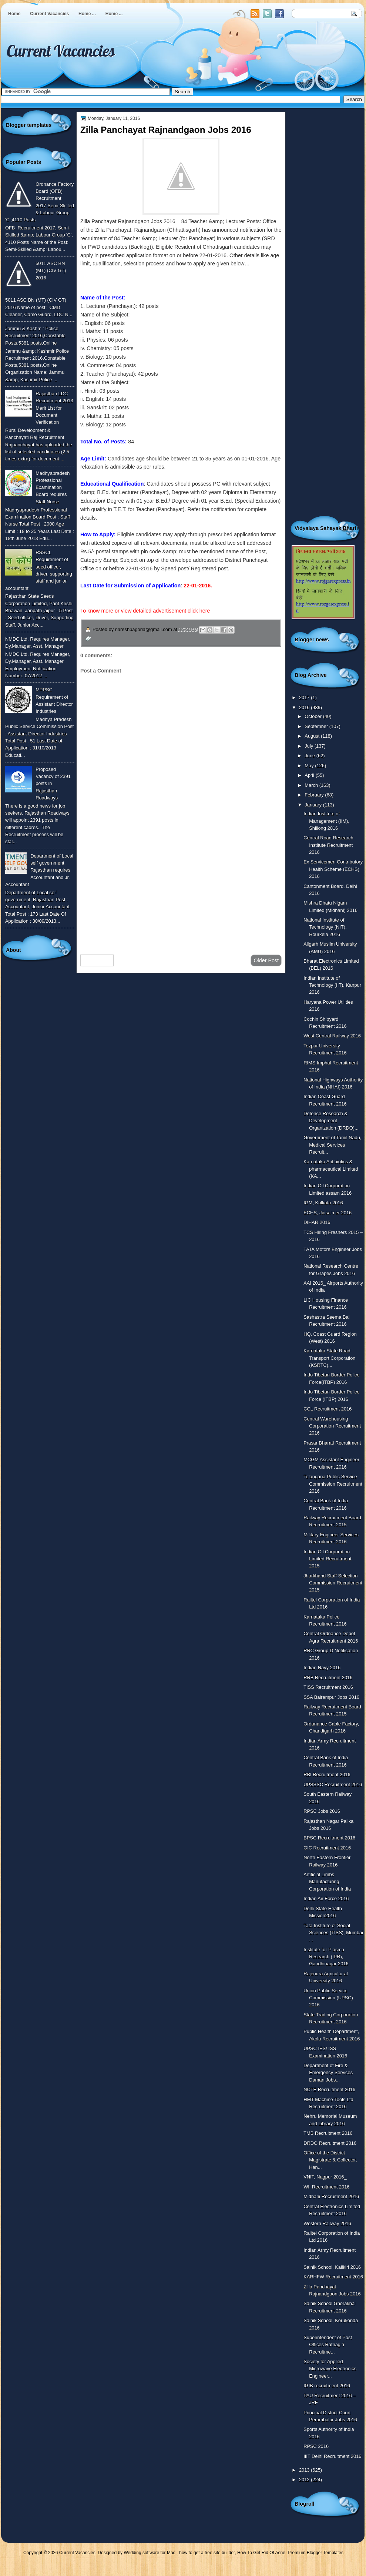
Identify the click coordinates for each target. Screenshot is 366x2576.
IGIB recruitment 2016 (326, 2385)
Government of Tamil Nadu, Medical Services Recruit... (332, 1145)
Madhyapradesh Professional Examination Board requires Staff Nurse (53, 487)
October (314, 716)
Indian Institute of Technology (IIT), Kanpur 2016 (332, 985)
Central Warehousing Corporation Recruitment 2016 (332, 1426)
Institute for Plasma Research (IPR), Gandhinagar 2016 (326, 1957)
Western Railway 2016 (327, 2223)
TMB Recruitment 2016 (327, 2133)
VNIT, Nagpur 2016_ (325, 2177)
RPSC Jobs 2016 (321, 1811)
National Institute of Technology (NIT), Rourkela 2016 (324, 927)
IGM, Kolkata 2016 (323, 1202)
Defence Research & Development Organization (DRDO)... (331, 1121)
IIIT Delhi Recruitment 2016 (332, 2456)
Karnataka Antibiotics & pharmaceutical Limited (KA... (330, 1169)
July (309, 746)
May (310, 765)
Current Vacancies (49, 13)
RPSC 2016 (316, 2446)
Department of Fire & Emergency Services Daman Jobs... (328, 2073)
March (312, 785)
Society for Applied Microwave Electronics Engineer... (329, 2369)
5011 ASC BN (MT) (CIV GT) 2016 (51, 271)
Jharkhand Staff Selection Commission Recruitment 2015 (332, 1583)
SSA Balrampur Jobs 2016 (331, 1697)
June (310, 755)
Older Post (266, 960)
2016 (305, 707)
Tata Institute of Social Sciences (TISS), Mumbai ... (333, 1933)
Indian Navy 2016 (321, 1667)
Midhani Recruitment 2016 (331, 2196)
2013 (305, 2470)
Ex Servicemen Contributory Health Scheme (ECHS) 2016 (333, 869)
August (313, 736)
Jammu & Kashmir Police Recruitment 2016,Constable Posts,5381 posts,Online (35, 336)
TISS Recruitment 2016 (328, 1687)
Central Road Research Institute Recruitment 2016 (328, 845)
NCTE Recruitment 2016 (329, 2089)
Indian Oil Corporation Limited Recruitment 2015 (327, 1559)
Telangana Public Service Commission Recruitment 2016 (332, 1484)
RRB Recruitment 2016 (327, 1677)
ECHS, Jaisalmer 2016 (327, 1212)
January (314, 805)
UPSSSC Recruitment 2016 (332, 1784)
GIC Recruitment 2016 (327, 1848)
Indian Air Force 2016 (326, 1898)
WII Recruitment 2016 (326, 2187)
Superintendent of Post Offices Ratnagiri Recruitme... (327, 2345)
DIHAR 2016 (316, 1222)
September (317, 726)
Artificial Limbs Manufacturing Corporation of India (327, 1882)
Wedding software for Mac (149, 2552)
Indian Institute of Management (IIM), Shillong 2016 (326, 821)
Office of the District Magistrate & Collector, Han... (330, 2160)
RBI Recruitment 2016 (326, 1774)
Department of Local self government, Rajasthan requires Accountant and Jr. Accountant (39, 870)
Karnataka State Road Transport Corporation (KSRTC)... (329, 1358)
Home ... (87, 13)
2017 (305, 697)
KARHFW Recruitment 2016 (333, 2277)
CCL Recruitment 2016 (327, 1409)
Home (14, 13)
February (315, 795)
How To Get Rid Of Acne (261, 2552)
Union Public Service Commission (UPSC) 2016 (328, 1998)
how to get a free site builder (207, 2552)
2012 (305, 2479)
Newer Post (97, 960)
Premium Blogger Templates (316, 2552)
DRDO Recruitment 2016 (329, 2143)
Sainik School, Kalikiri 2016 (332, 2267)
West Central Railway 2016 (332, 1036)
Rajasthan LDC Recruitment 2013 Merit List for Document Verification (54, 408)
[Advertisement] (181, 890)
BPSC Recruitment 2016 (329, 1838)
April (310, 775)
